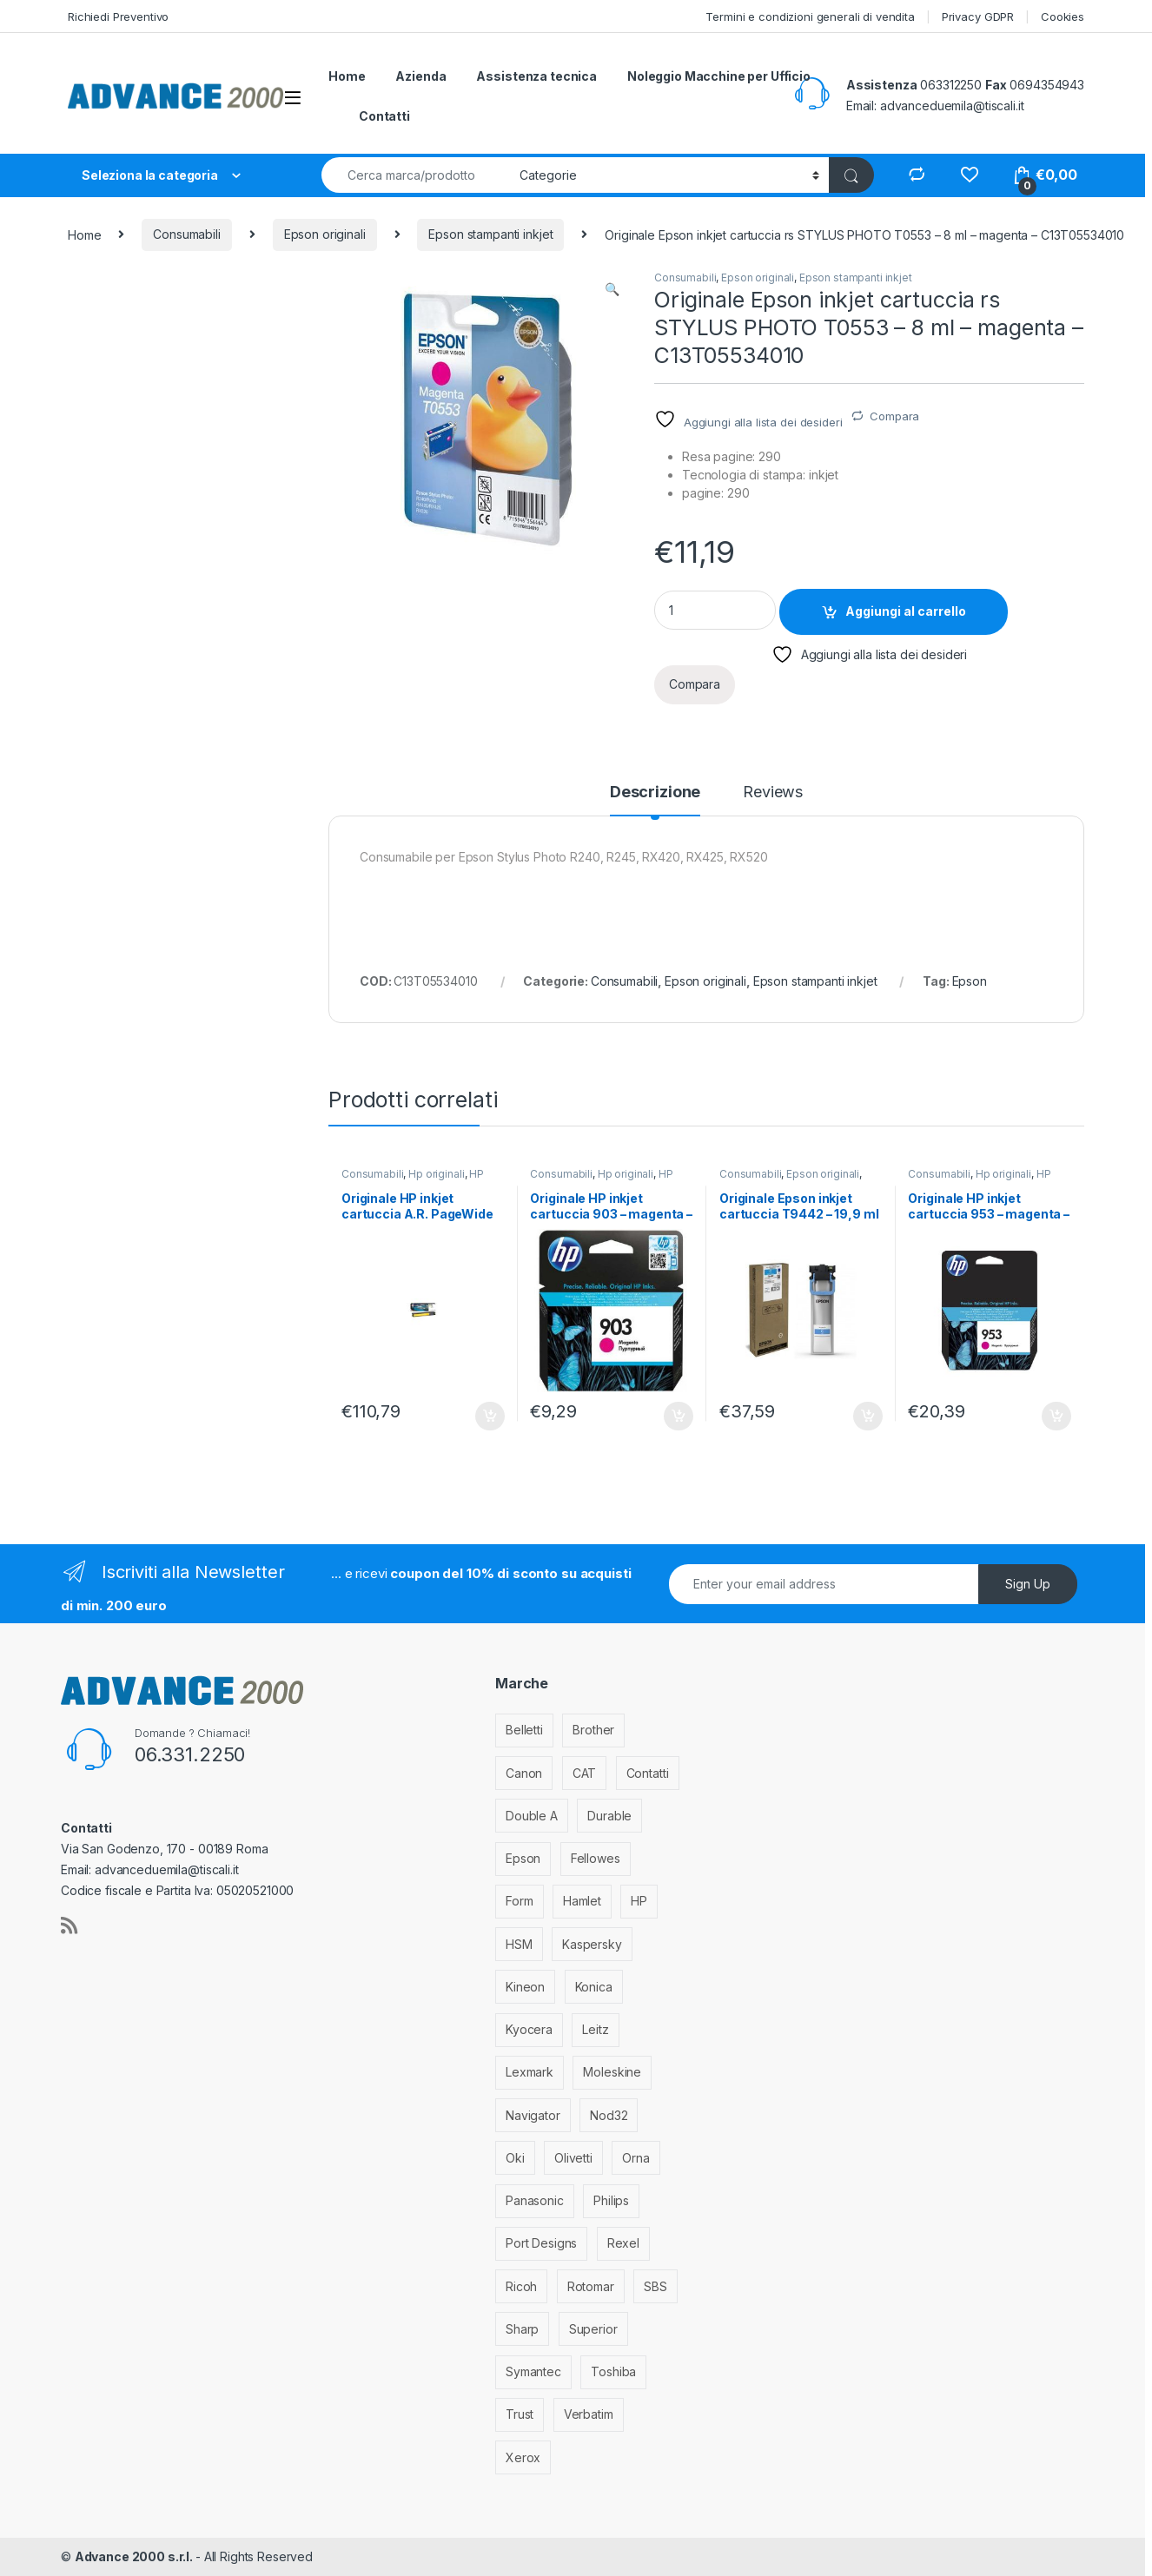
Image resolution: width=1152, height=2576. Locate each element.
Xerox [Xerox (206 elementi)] (523, 2457)
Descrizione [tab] (655, 792)
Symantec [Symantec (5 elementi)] (533, 2371)
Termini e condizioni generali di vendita (809, 16)
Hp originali (436, 1173)
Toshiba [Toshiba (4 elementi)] (613, 2371)
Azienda (420, 76)
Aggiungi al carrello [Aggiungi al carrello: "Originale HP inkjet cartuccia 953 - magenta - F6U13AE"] (1056, 1416)
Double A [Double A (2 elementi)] (532, 1815)
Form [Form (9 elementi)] (519, 1900)
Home (346, 76)
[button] (612, 289)
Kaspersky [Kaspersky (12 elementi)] (592, 1944)
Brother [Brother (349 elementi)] (593, 1729)
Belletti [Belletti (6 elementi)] (524, 1729)
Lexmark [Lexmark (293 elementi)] (529, 2071)
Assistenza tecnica (536, 76)
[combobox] (415, 175)
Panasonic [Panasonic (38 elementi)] (535, 2200)
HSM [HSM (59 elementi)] (519, 1944)
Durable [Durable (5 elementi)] (609, 1815)
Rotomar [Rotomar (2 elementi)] (590, 2286)
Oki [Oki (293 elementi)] (515, 2157)
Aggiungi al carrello (905, 611)
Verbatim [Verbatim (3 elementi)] (588, 2414)
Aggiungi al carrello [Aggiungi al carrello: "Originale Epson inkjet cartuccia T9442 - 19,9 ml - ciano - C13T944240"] (868, 1416)
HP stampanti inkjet (412, 1179)
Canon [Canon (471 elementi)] (524, 1773)
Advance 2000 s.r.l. (135, 2556)
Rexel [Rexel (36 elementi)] (623, 2243)
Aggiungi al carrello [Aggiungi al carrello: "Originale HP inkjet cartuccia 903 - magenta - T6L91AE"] (678, 1416)
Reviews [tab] (773, 792)
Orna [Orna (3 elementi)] (635, 2157)
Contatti (384, 116)
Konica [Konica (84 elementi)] (593, 1986)
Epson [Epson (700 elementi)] (523, 1858)
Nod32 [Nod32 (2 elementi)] (608, 2115)
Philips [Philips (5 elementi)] (611, 2200)
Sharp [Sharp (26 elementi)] (522, 2329)
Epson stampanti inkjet (490, 234)
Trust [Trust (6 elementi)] (519, 2414)
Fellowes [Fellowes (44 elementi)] (595, 1858)
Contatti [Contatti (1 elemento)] (647, 1773)
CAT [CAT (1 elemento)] (585, 1773)
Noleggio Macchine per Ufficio (719, 76)
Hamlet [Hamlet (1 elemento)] (582, 1900)
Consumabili (186, 234)
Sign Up (1027, 1583)
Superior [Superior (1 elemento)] (593, 2329)
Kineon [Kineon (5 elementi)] (525, 1986)
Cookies (1062, 16)
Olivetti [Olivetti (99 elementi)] (573, 2157)
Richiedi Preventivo (118, 16)
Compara (894, 416)
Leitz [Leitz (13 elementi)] (595, 2029)
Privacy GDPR (978, 16)
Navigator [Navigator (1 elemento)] (533, 2115)
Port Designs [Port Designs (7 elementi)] (541, 2243)
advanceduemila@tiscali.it (952, 105)
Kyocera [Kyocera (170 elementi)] (529, 2029)
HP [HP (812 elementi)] (639, 1900)
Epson (969, 981)
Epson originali (325, 234)
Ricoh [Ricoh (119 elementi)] (521, 2286)
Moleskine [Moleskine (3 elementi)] (612, 2071)
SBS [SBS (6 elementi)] (655, 2286)
